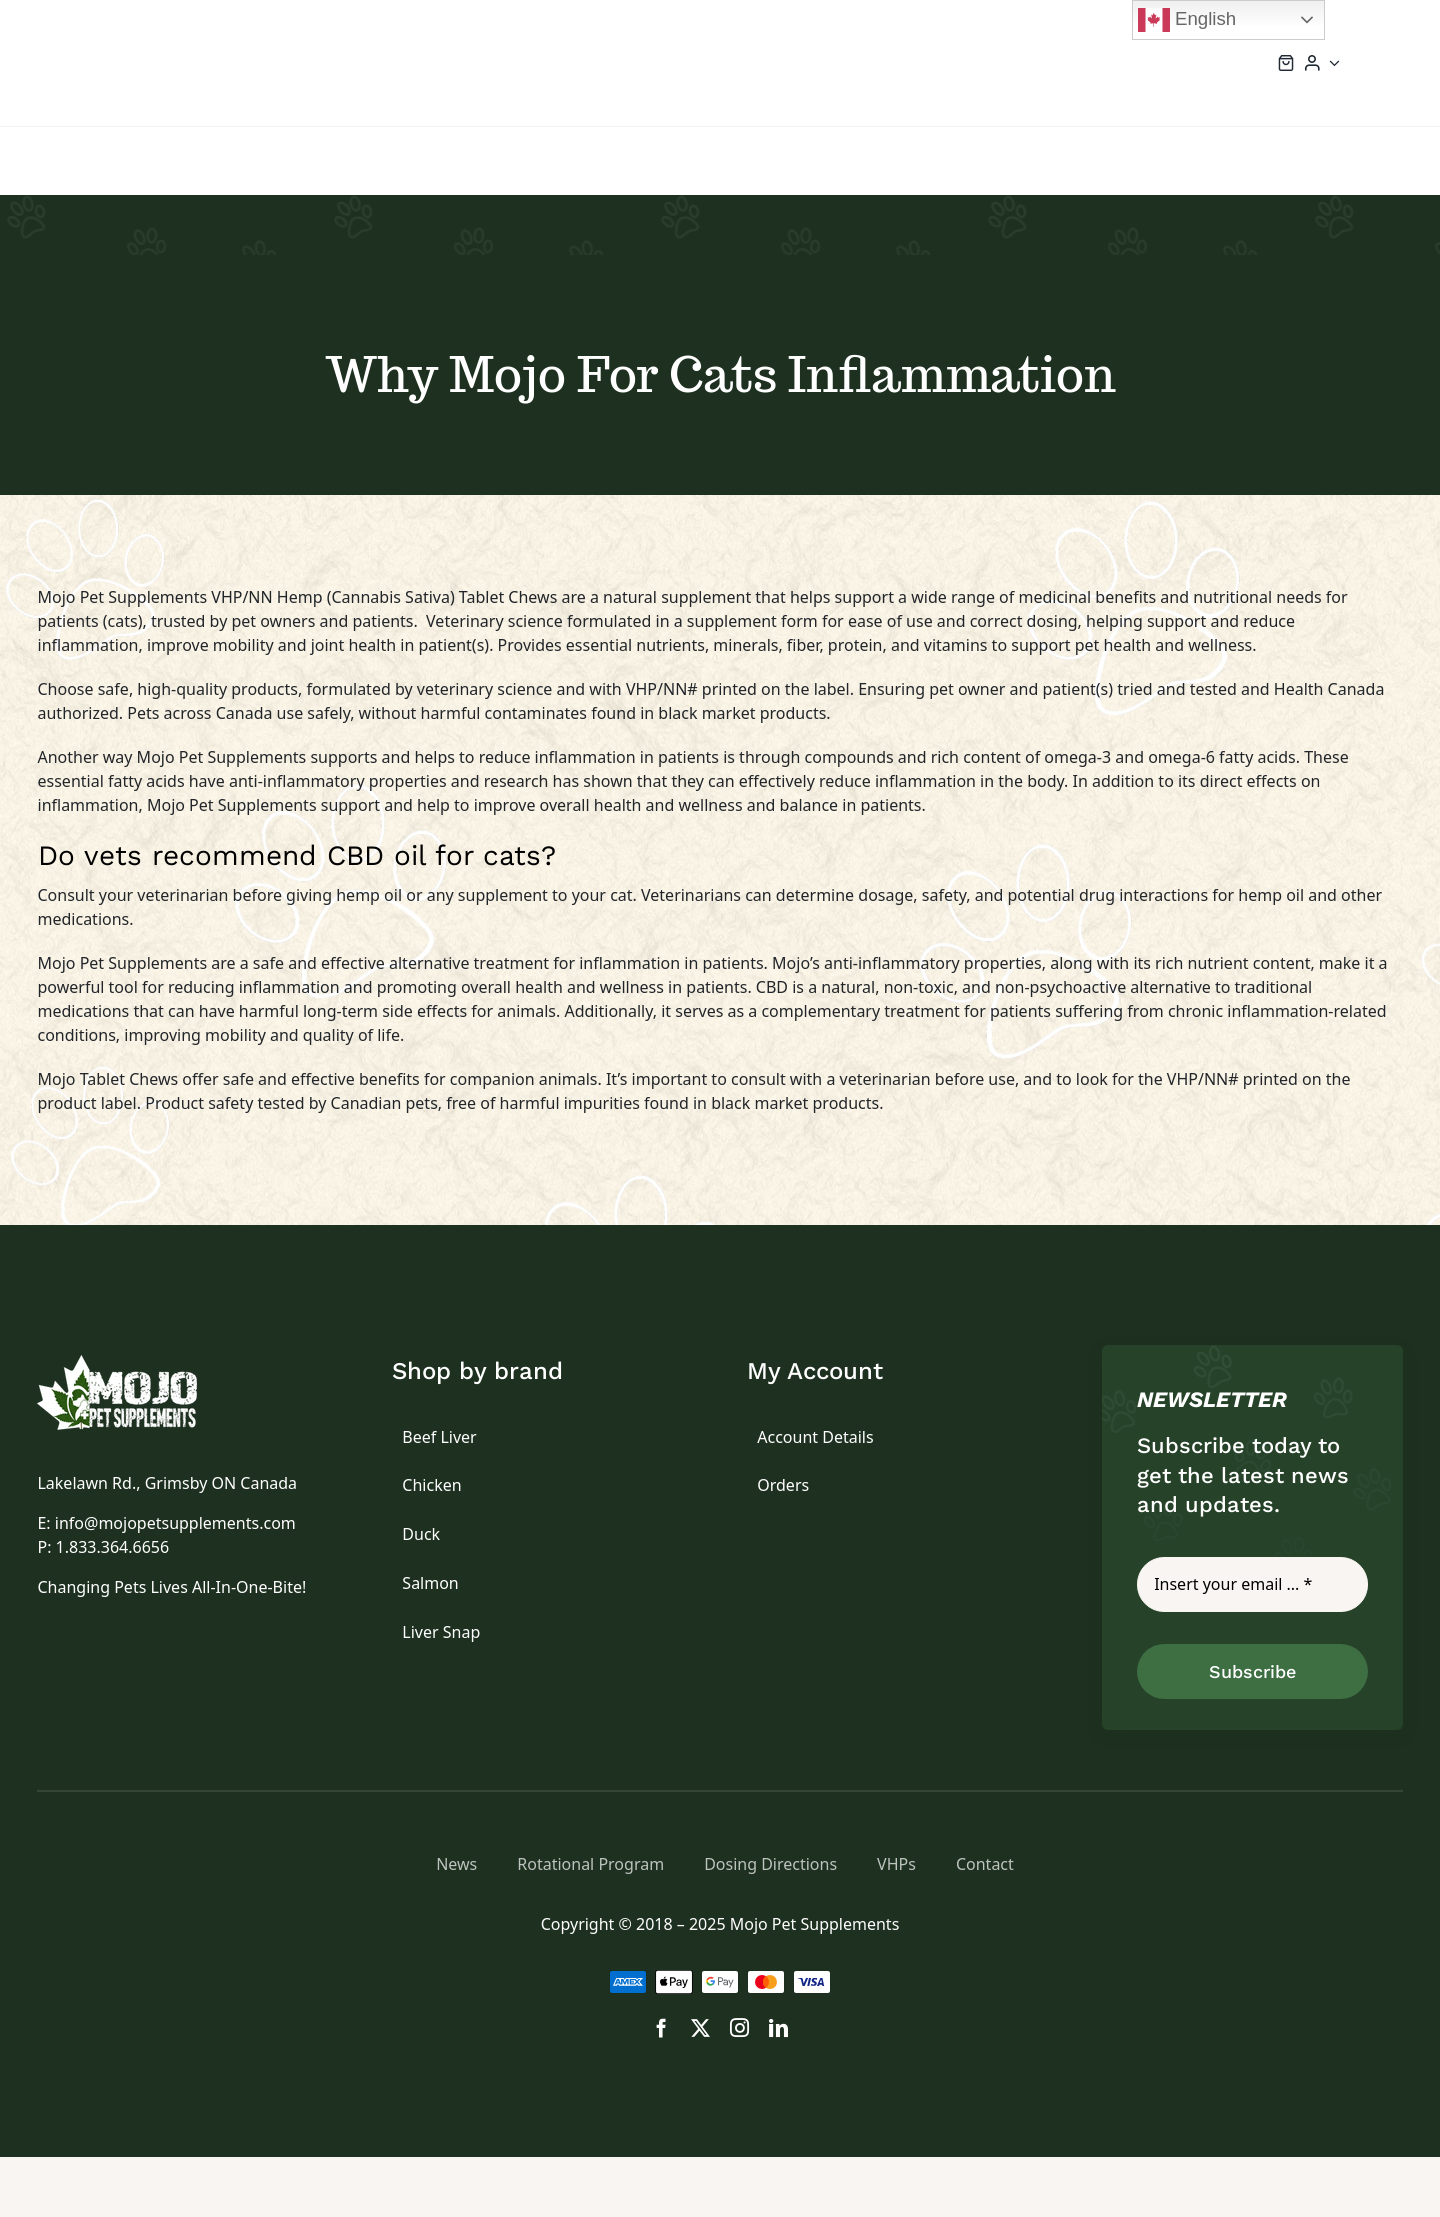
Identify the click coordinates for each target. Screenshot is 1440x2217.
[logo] (140, 1363)
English (1187, 20)
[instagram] (739, 2027)
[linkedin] (778, 2027)
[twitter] (700, 2027)
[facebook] (661, 2027)
